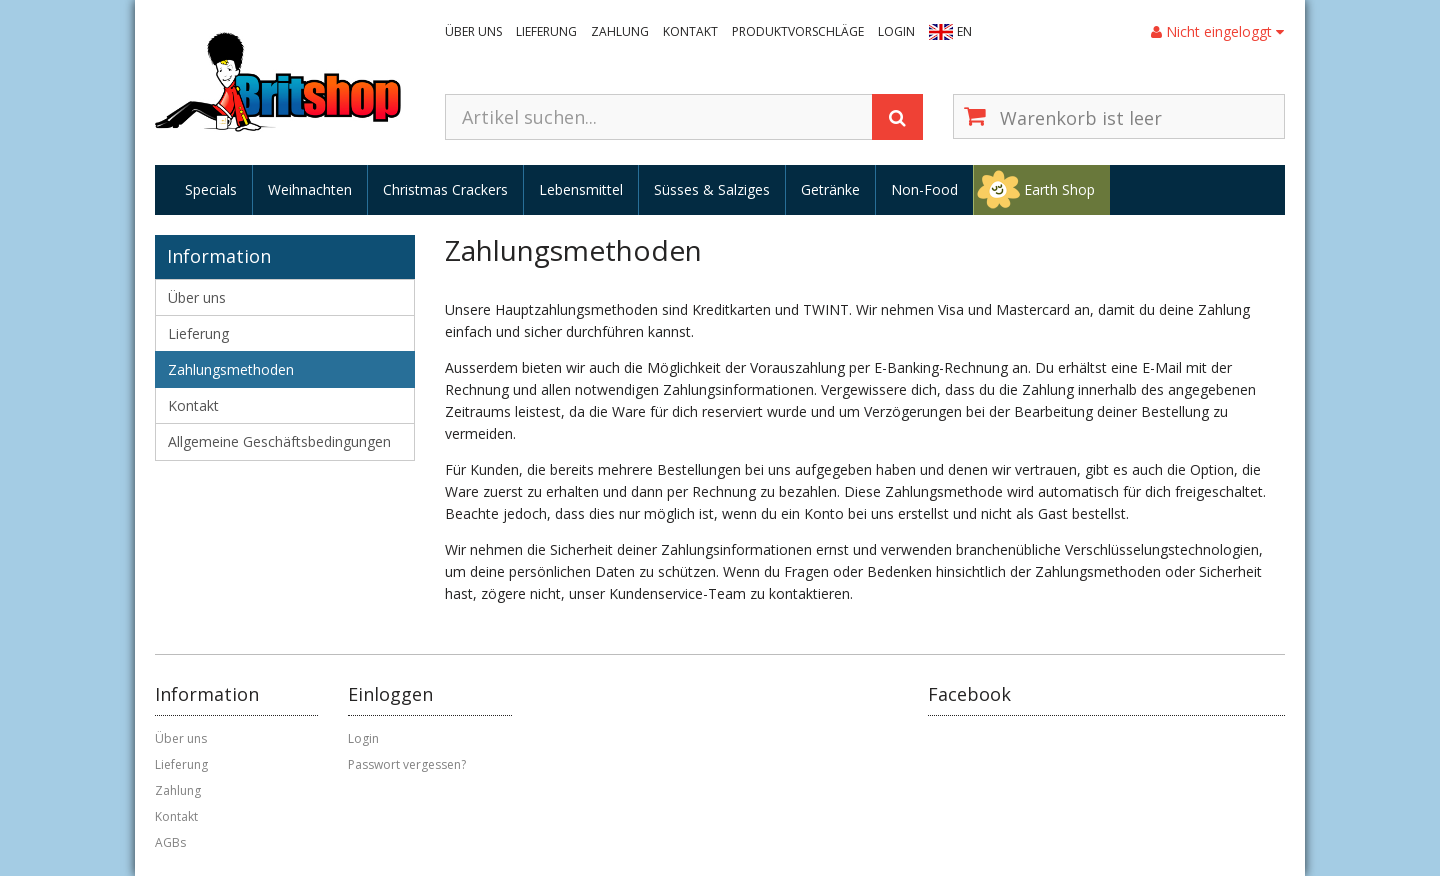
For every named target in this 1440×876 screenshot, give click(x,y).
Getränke (830, 189)
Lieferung (546, 31)
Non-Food (924, 189)
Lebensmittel (581, 189)
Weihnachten (310, 189)
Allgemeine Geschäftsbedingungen (279, 441)
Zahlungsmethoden (231, 369)
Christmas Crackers (445, 189)
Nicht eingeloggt (1217, 31)
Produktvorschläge (798, 31)
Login (896, 31)
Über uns (473, 31)
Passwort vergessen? (407, 764)
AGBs (170, 842)
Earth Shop (1059, 189)
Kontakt (690, 31)
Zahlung (620, 31)
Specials (211, 189)
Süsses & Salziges (712, 189)
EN (964, 31)
